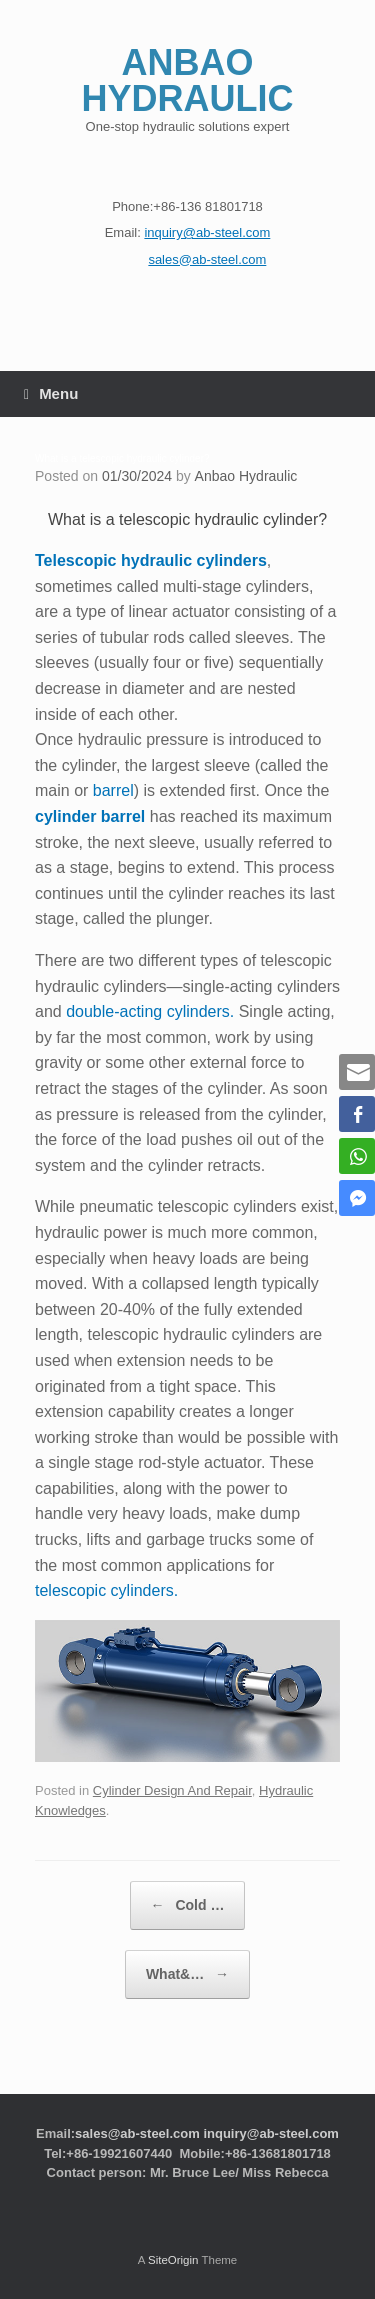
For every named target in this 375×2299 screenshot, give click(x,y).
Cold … (188, 1905)
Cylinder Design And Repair (172, 1790)
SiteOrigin (173, 2260)
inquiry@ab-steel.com (270, 2133)
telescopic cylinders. (106, 1590)
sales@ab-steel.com (137, 2133)
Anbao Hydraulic (246, 476)
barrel (113, 790)
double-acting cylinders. (150, 1011)
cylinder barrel (90, 816)
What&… (187, 1974)
